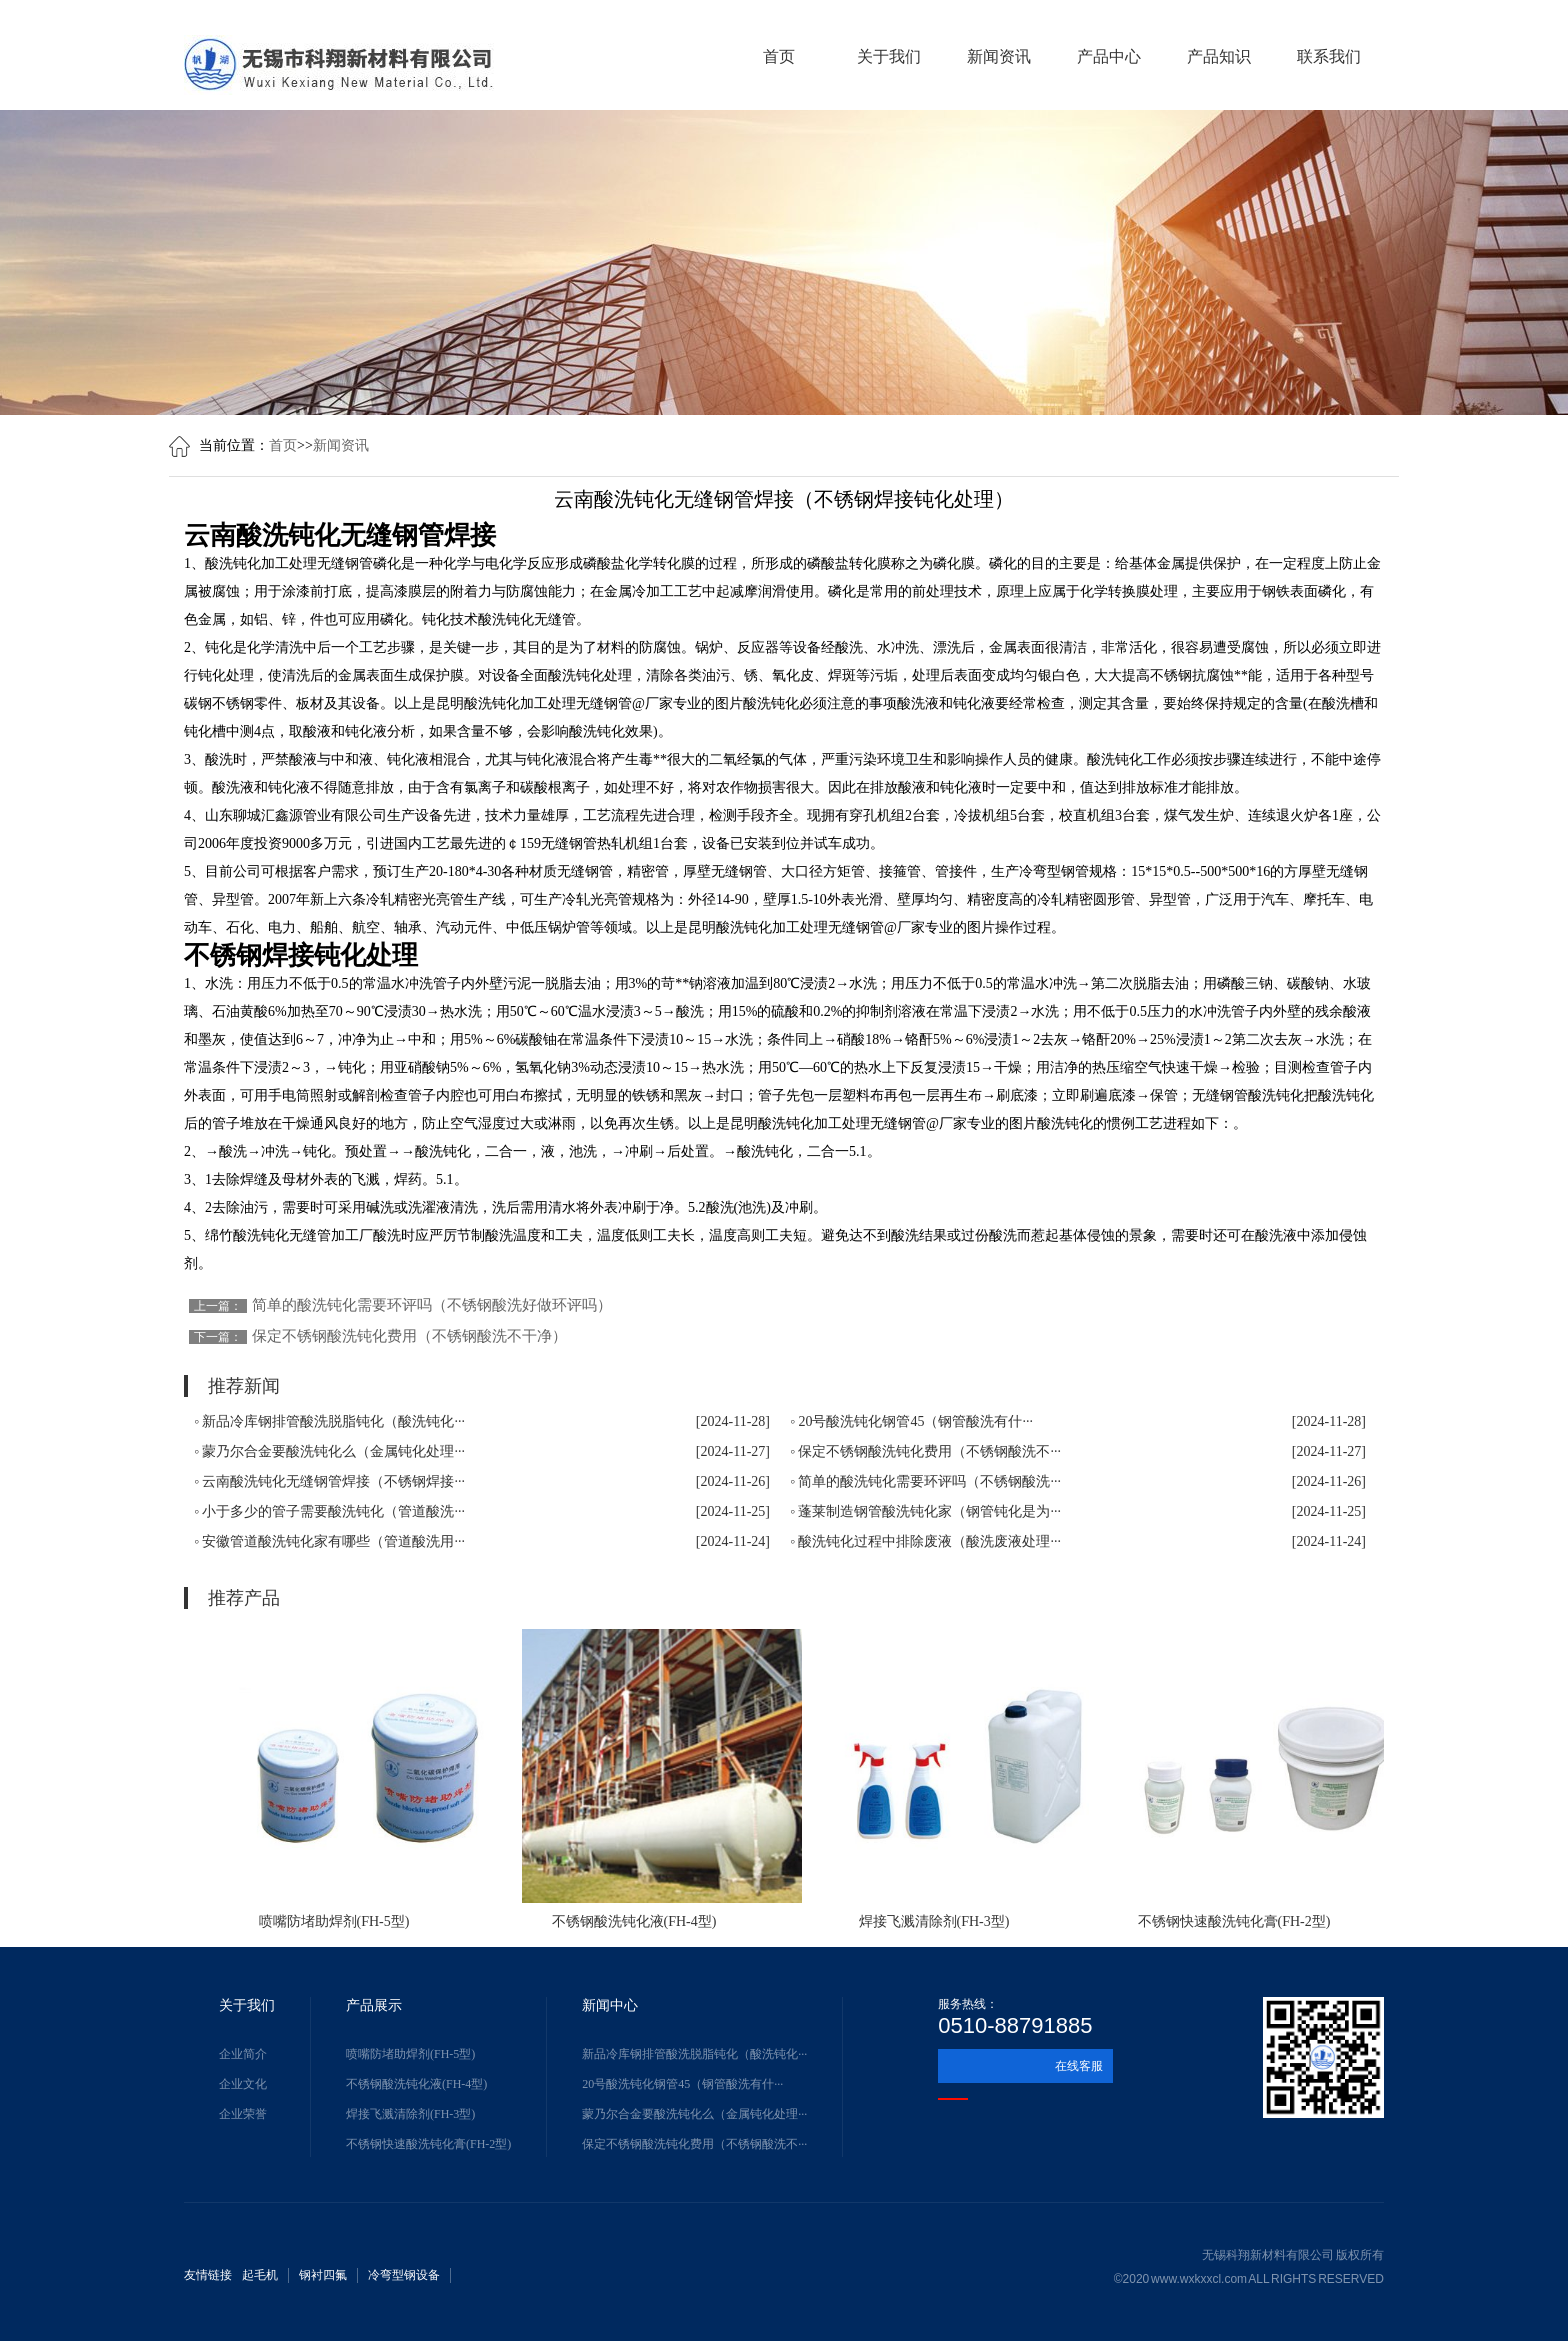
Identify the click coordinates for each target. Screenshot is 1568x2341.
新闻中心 (610, 2005)
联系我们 (1329, 56)
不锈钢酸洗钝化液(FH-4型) (416, 2084)
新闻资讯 (999, 56)
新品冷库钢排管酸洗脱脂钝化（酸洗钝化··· (694, 2054)
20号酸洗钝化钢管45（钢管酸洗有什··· (682, 2084)
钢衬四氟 (323, 2275)
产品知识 (1219, 56)
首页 (779, 56)
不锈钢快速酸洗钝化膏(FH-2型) (428, 2144)
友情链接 (208, 2275)
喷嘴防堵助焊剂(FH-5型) (410, 2054)
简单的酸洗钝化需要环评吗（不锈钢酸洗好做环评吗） (432, 1305)
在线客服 (1079, 2066)
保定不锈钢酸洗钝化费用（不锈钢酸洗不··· (694, 2144)
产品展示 (374, 2005)
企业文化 (243, 2084)
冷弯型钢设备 (404, 2275)
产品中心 (1109, 56)
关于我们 (889, 56)
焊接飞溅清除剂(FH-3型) (410, 2114)
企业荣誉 (243, 2114)
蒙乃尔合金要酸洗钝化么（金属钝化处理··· (694, 2114)
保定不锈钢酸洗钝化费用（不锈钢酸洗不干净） (409, 1336)
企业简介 (243, 2054)
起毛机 (260, 2275)
